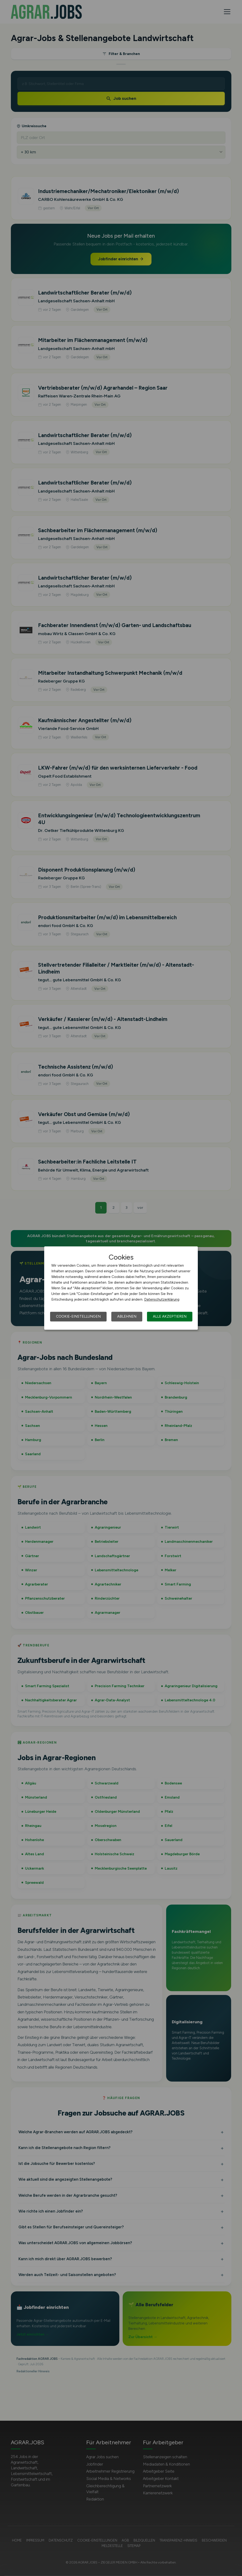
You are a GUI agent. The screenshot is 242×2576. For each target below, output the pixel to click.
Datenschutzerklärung (161, 1299)
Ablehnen (126, 1316)
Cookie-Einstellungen (78, 1316)
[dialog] (121, 1288)
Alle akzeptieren (169, 1316)
